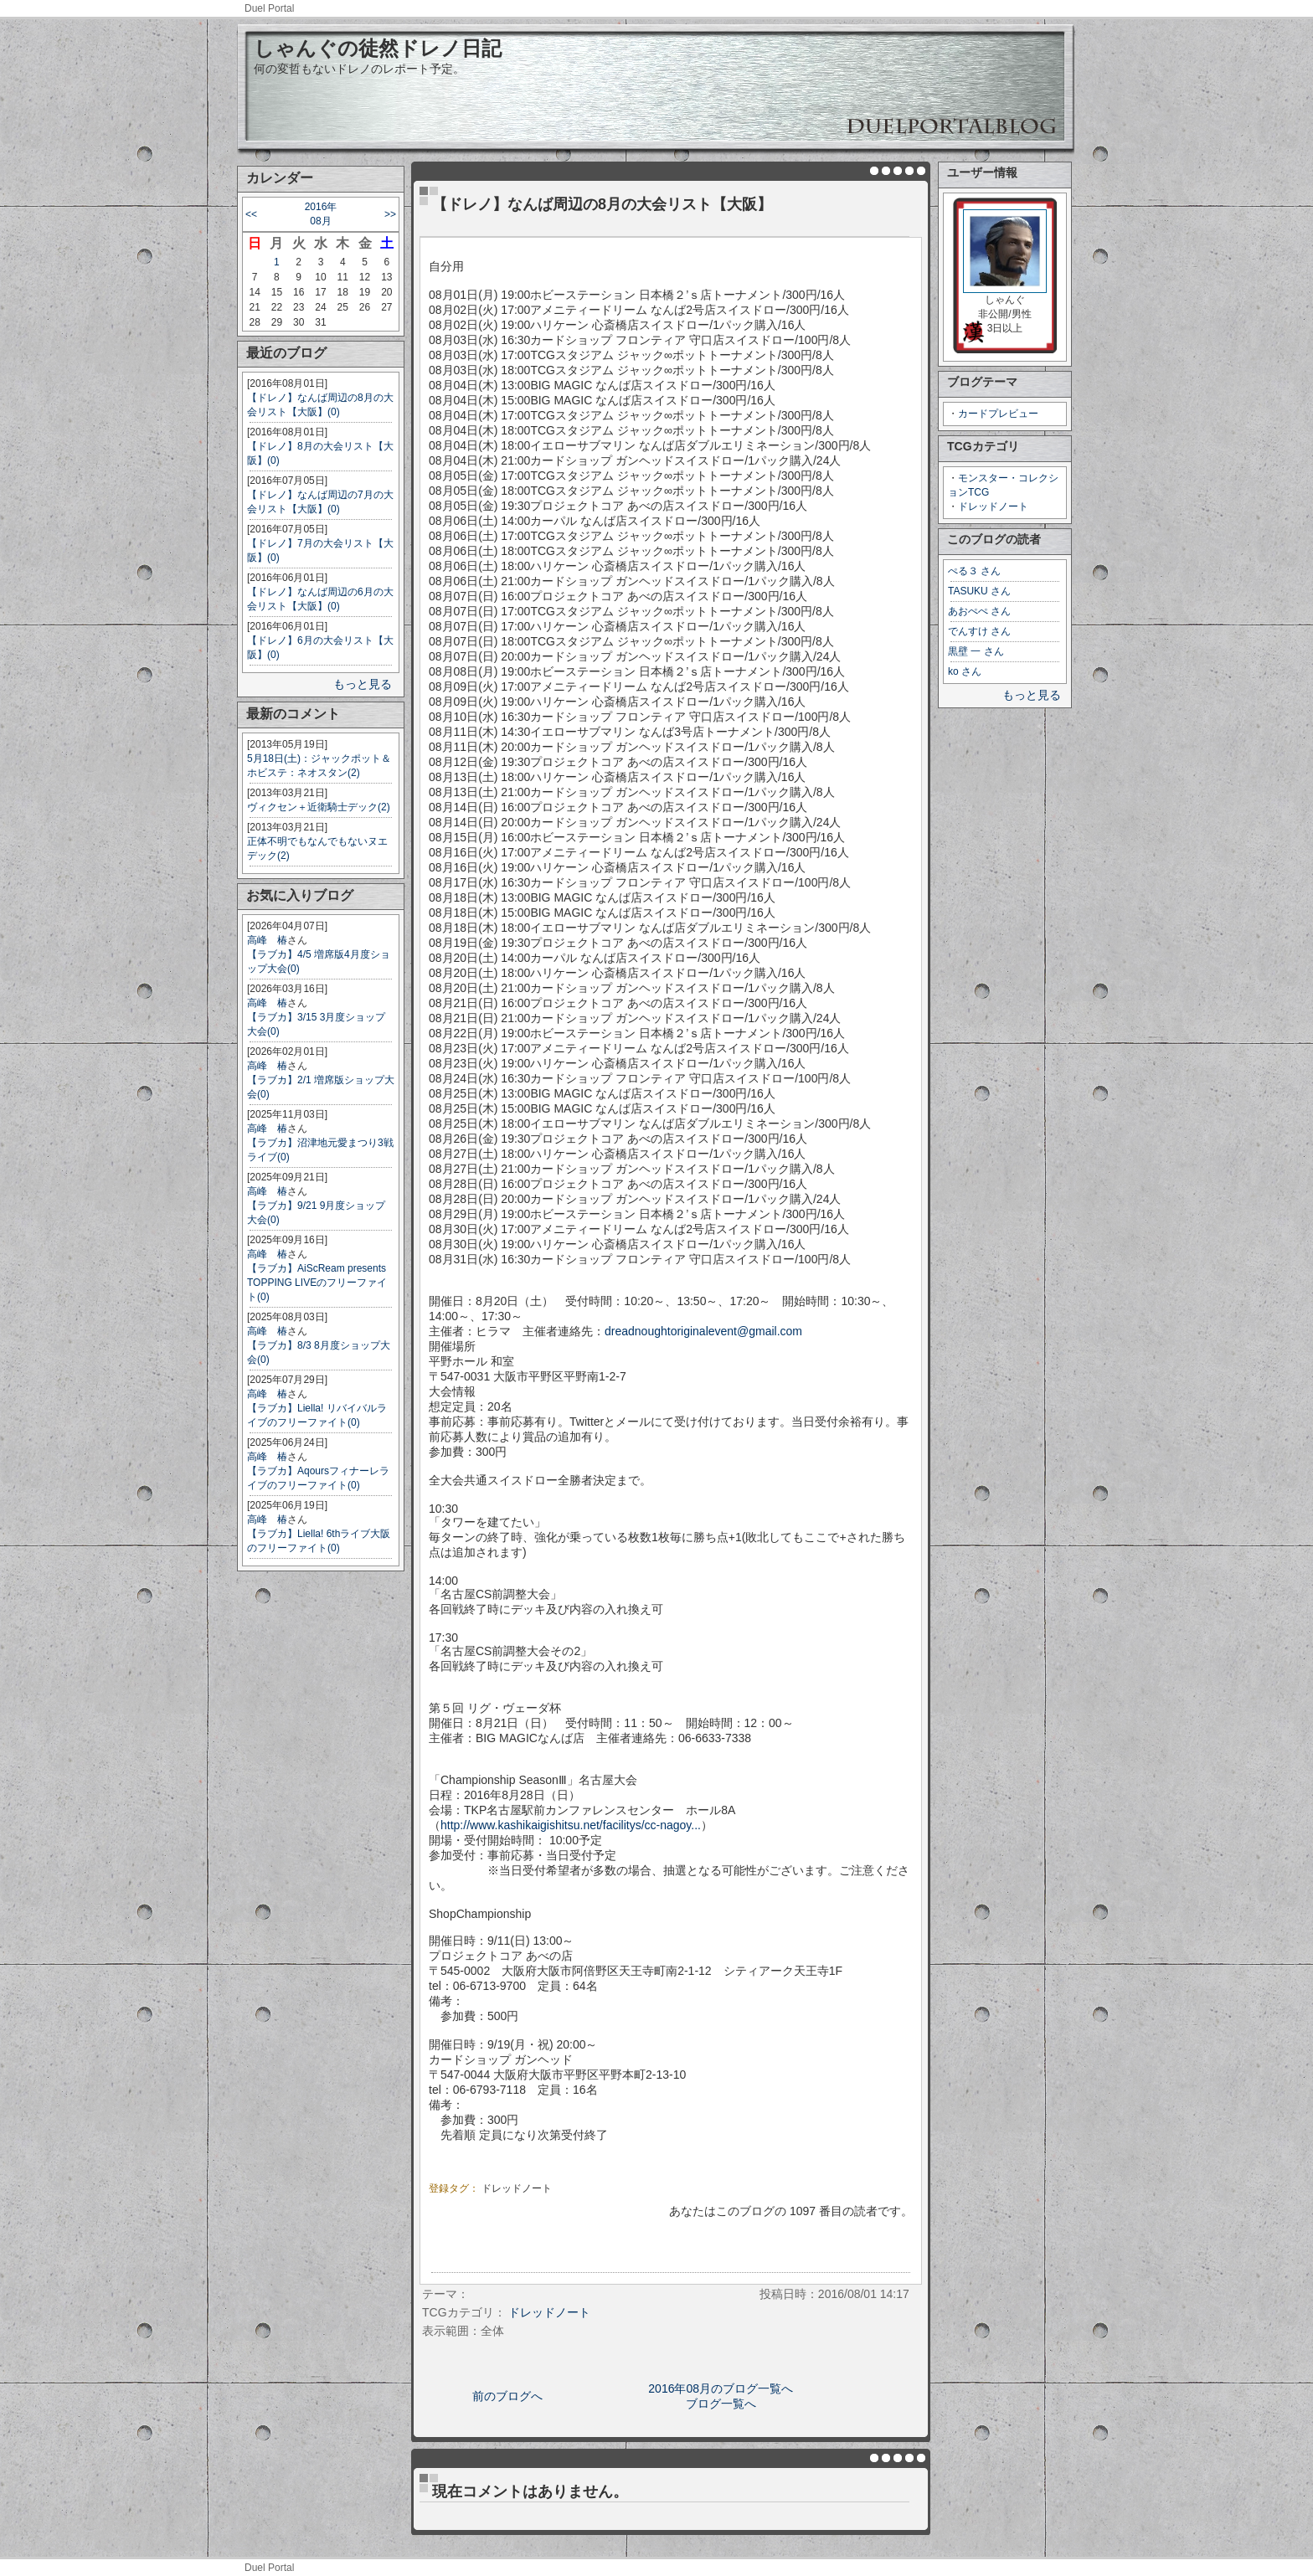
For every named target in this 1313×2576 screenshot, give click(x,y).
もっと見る (362, 684)
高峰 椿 (267, 940)
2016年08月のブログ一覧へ (720, 2388)
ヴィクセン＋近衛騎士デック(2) (318, 807)
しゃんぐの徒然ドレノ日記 (378, 48)
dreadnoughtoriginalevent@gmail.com (703, 1331)
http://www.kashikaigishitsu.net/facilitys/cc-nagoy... (570, 1825)
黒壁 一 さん (976, 651)
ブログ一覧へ (721, 2403)
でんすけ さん (979, 631)
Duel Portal (269, 8)
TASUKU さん (979, 591)
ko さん (964, 671)
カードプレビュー (998, 413)
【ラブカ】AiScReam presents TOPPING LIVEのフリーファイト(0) (317, 1282)
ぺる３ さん (974, 571)
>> (390, 214)
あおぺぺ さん (979, 611)
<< (251, 214)
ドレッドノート (993, 506)
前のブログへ (507, 2396)
